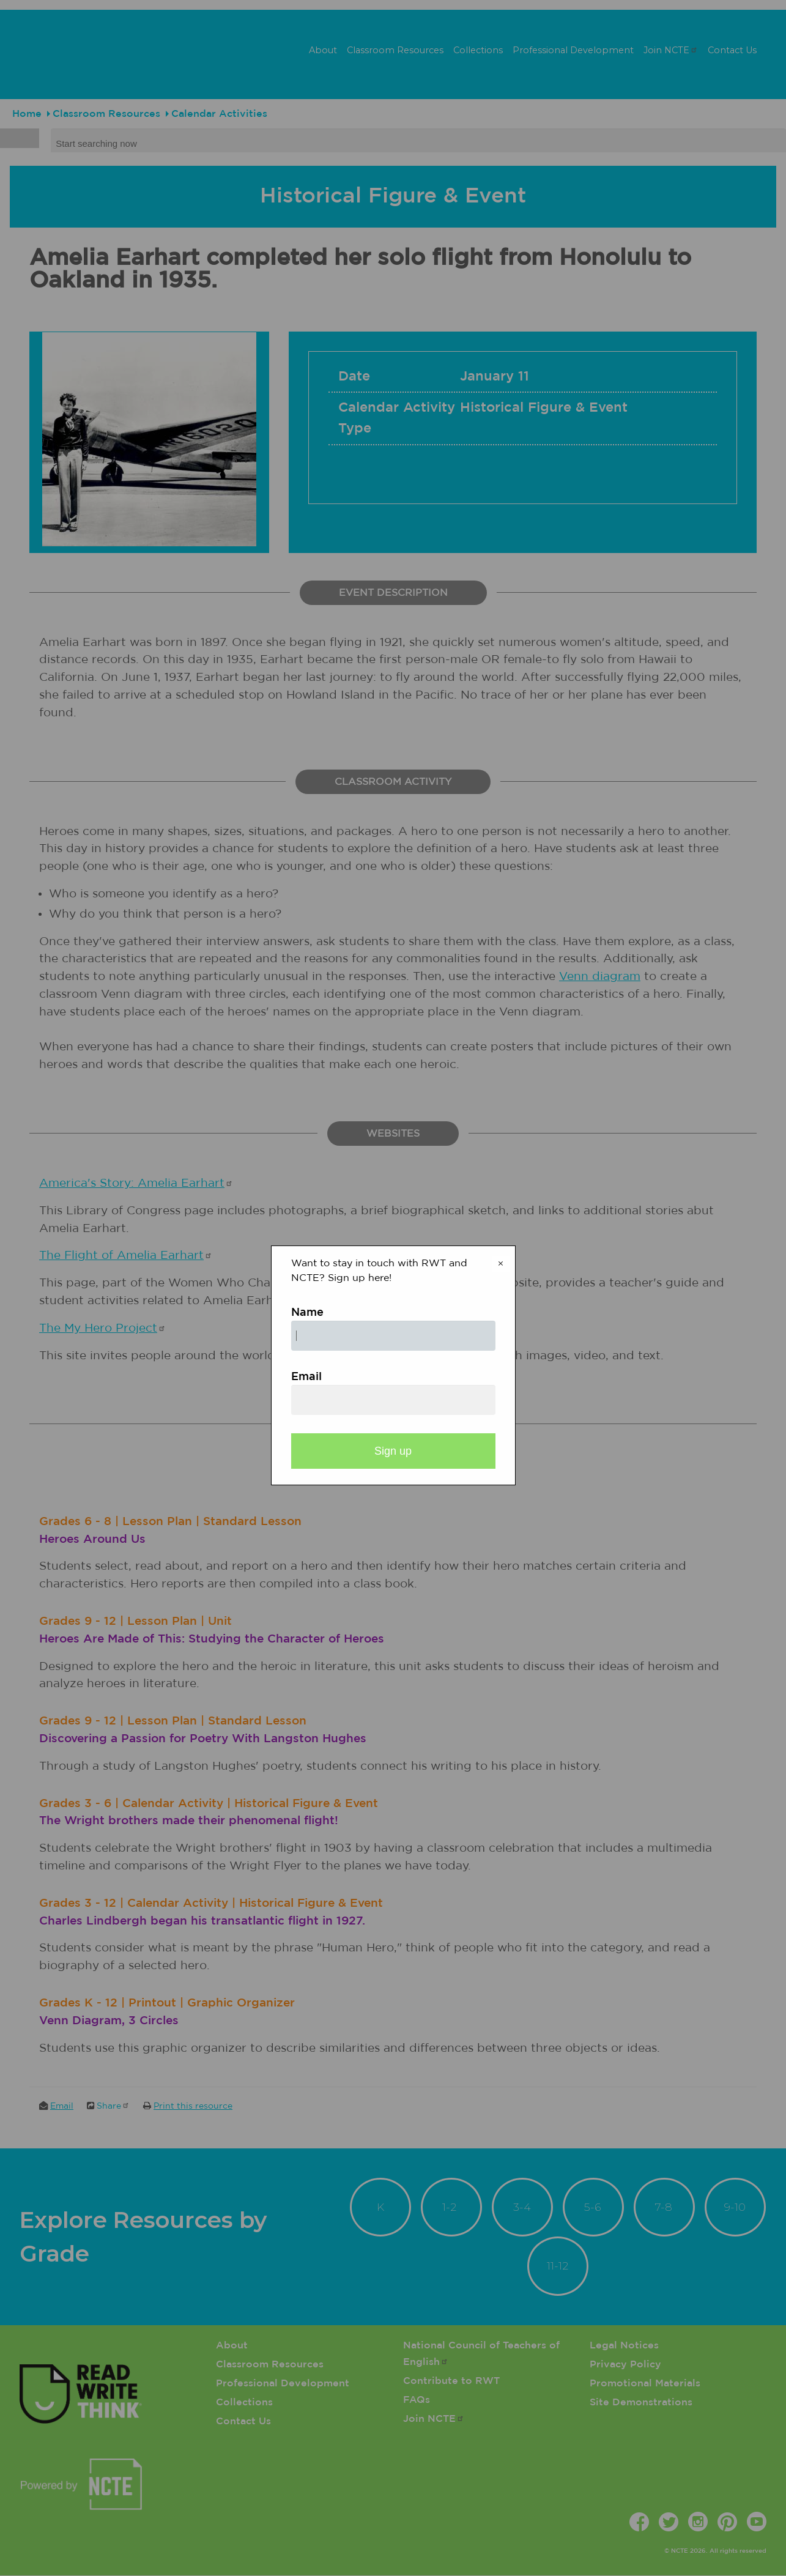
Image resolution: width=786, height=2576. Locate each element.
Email (306, 1377)
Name (307, 1312)
